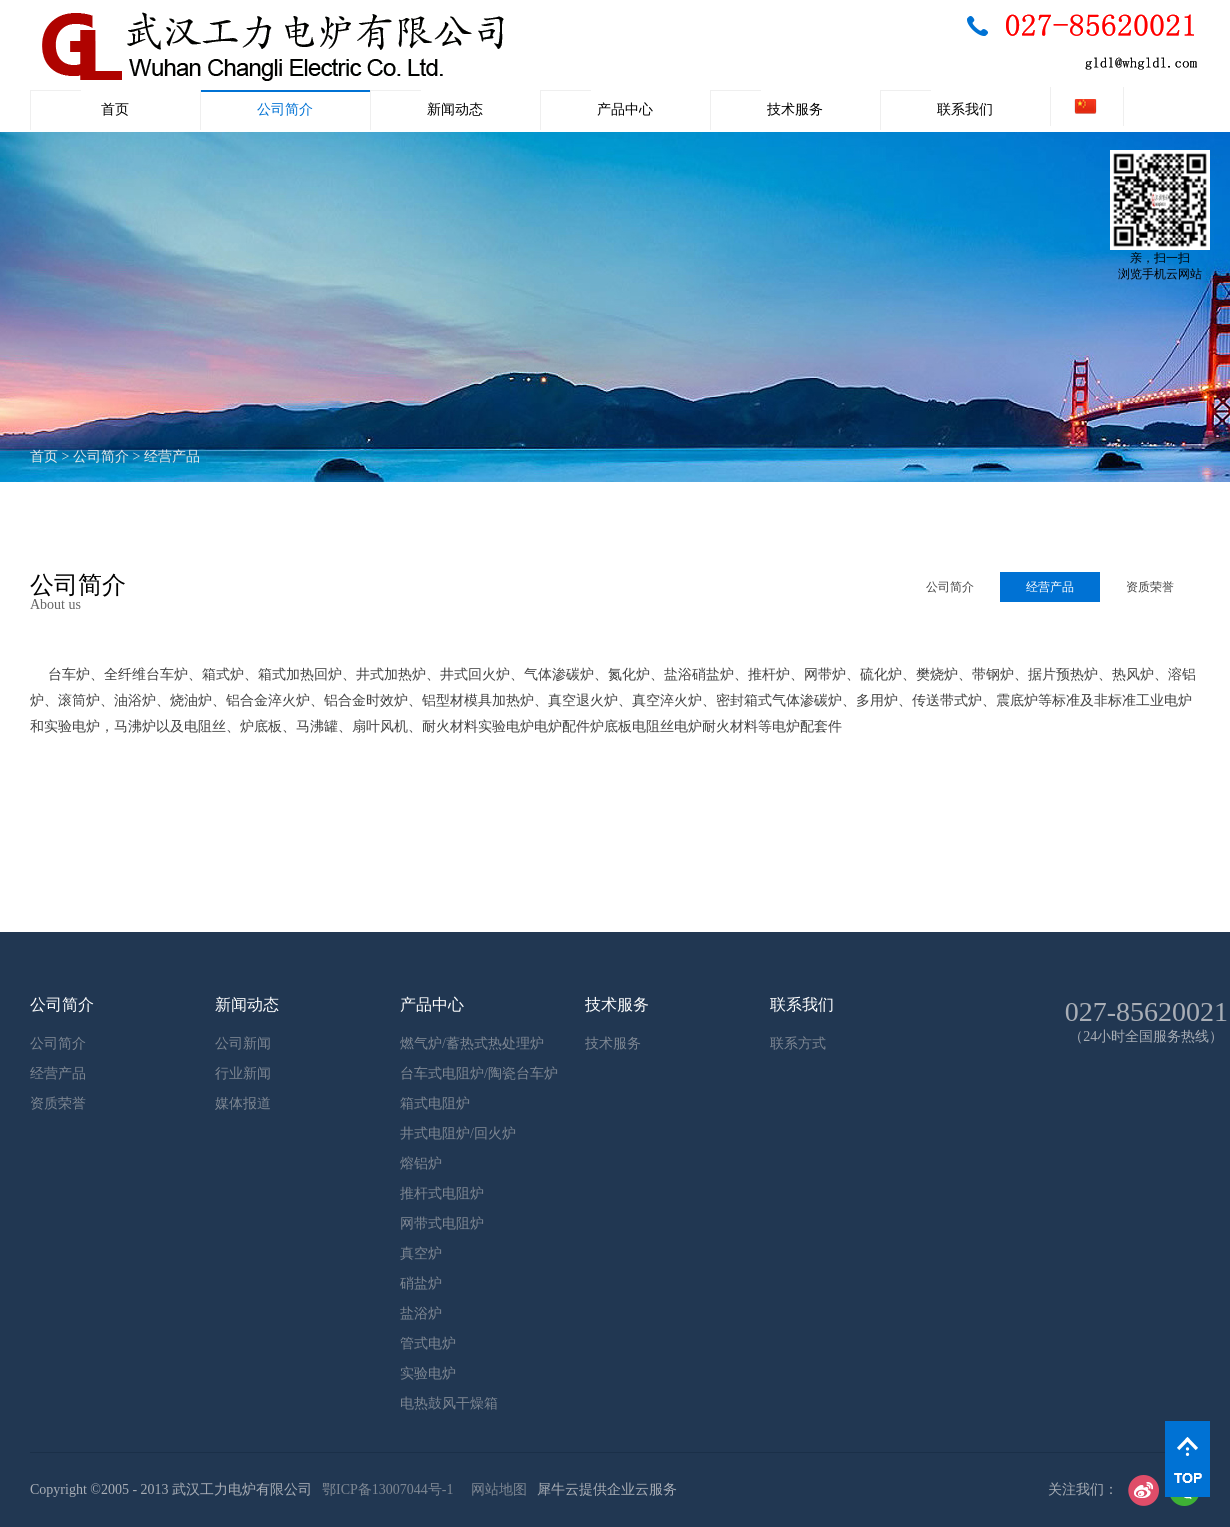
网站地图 (495, 1489)
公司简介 (101, 456)
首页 (115, 109)
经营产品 (172, 456)
